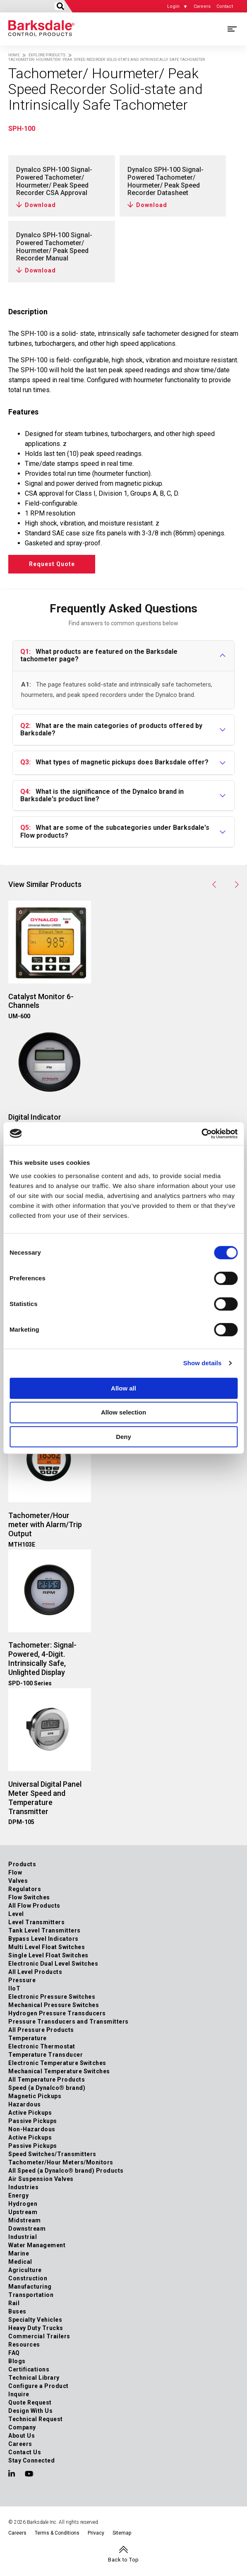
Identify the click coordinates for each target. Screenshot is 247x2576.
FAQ (14, 2352)
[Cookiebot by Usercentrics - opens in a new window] (201, 1133)
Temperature (27, 2038)
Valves (18, 1880)
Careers (202, 6)
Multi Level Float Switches (46, 1947)
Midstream (24, 2220)
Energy (18, 2195)
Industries (23, 2187)
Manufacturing (30, 2286)
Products (22, 1864)
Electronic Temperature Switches (57, 2063)
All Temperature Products (46, 2079)
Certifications (28, 2369)
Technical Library (34, 2377)
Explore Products (47, 55)
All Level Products (35, 1972)
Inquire (18, 2394)
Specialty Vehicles (35, 2319)
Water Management (36, 2245)
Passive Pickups (32, 2121)
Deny (123, 1436)
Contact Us (24, 2452)
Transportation (30, 2295)
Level (16, 1914)
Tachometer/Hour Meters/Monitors (60, 2162)
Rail (13, 2303)
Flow (15, 1872)
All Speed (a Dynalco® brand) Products (66, 2170)
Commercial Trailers (39, 2336)
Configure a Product (38, 2386)
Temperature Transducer (45, 2054)
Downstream (27, 2228)
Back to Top (123, 2560)
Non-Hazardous (31, 2129)
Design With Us (30, 2410)
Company (22, 2427)
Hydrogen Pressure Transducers (57, 2013)
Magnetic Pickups (34, 2096)
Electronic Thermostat (41, 2046)
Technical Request (35, 2419)
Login (173, 6)
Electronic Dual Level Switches (53, 1963)
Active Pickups (30, 2112)
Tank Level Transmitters (44, 1930)
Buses (17, 2311)
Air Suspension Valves (41, 2179)
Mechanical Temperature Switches (59, 2071)
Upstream (22, 2212)
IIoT (14, 1988)
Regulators (24, 1889)
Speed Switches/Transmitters (52, 2154)
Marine (18, 2253)
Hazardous (24, 2104)
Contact (224, 6)
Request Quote (52, 564)
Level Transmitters (36, 1922)
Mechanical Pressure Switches (53, 2005)
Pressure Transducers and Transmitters (68, 2021)
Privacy (96, 2533)
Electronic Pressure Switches (51, 1996)
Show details (202, 1362)
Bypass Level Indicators (43, 1938)
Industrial (22, 2237)
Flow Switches (29, 1897)
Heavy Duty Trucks (35, 2328)
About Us (21, 2435)
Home (13, 55)
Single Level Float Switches (48, 1955)
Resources (24, 2344)
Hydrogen (22, 2203)
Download (40, 205)
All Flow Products (34, 1905)
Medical (20, 2261)
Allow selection (123, 1412)
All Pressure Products (41, 2030)
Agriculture (25, 2270)
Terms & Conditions (57, 2533)
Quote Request (30, 2402)
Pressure (22, 1980)
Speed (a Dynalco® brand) (46, 2087)
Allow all (123, 1388)
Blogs (17, 2361)
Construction (27, 2278)
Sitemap (122, 2533)
